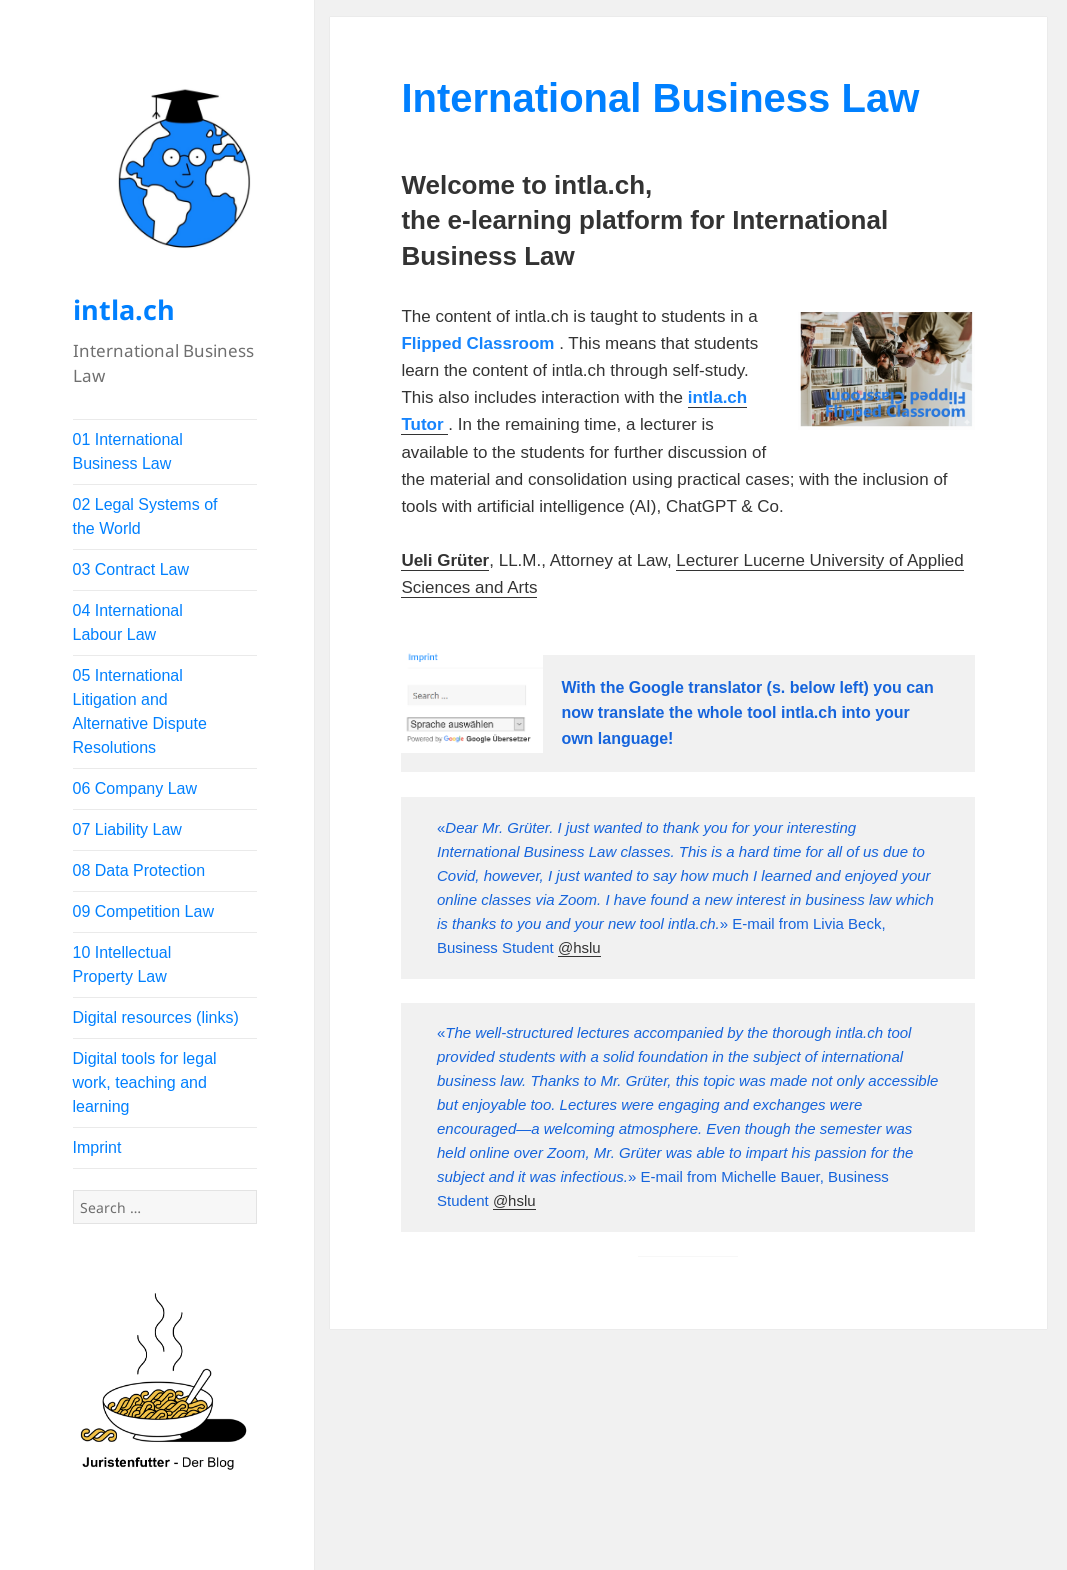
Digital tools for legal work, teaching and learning (145, 1082)
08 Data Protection (139, 870)
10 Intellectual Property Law (122, 964)
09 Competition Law (143, 911)
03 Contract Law (131, 569)
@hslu (579, 947)
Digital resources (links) (156, 1017)
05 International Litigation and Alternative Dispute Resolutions (140, 711)
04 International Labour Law (128, 622)
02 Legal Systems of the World (145, 516)
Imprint (97, 1147)
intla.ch (124, 309)
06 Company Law (135, 788)
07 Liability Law (127, 829)
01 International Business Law (128, 451)
